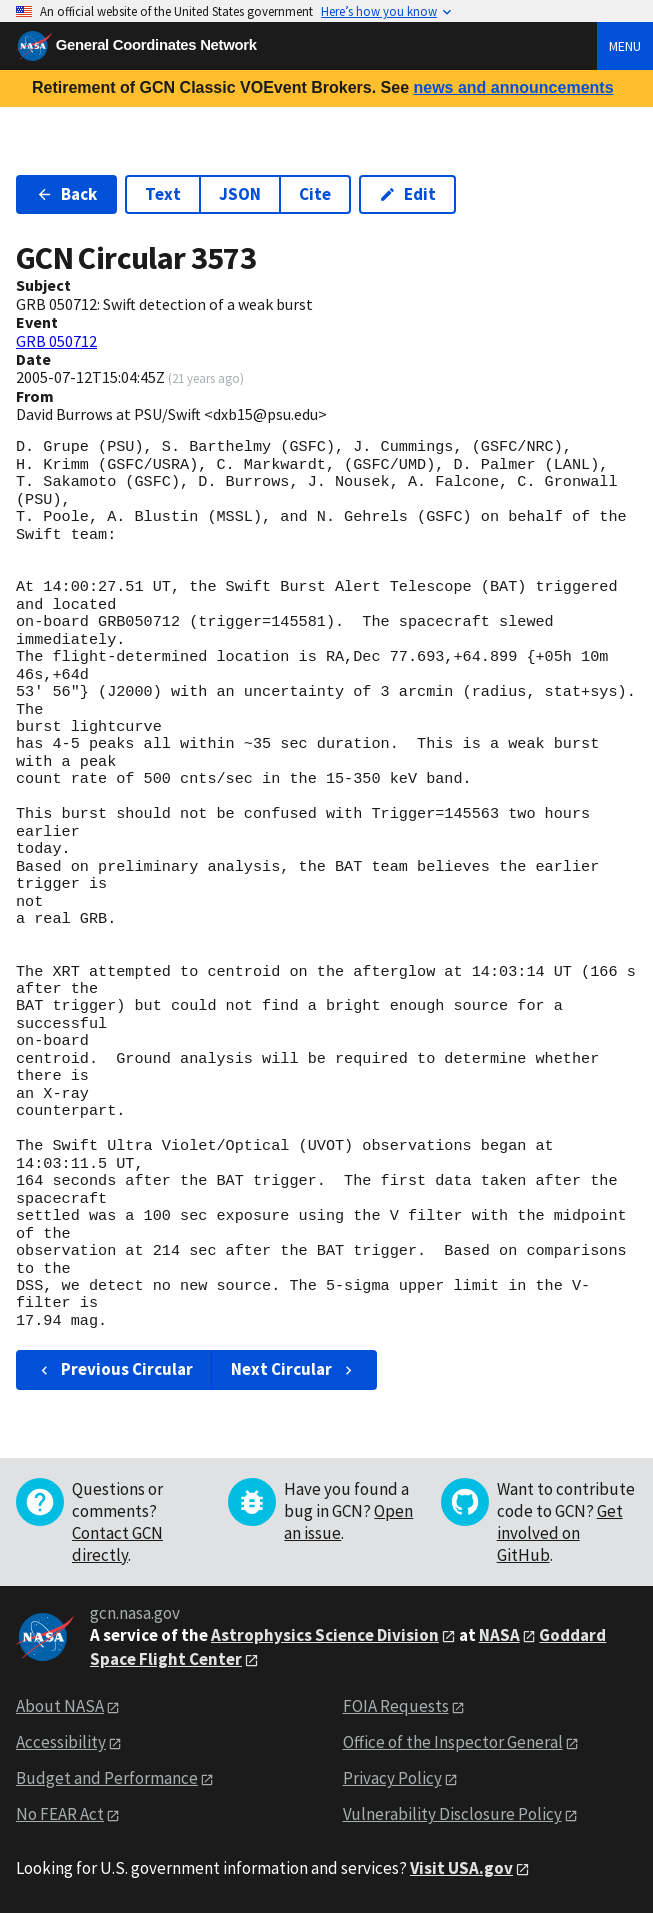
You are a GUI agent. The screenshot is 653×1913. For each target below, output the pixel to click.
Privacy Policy (392, 1778)
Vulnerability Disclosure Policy (452, 1814)
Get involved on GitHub (560, 1533)
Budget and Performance (107, 1778)
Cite (315, 194)
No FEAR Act (60, 1814)
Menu (625, 46)
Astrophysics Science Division (325, 1635)
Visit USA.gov (461, 1868)
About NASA (60, 1706)
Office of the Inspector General (453, 1742)
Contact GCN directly (117, 1544)
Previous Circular (114, 1369)
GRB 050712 (56, 341)
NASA (499, 1635)
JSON (240, 194)
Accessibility (61, 1742)
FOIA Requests (396, 1706)
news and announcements (513, 87)
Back (66, 194)
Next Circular (294, 1369)
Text (163, 194)
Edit (407, 194)
